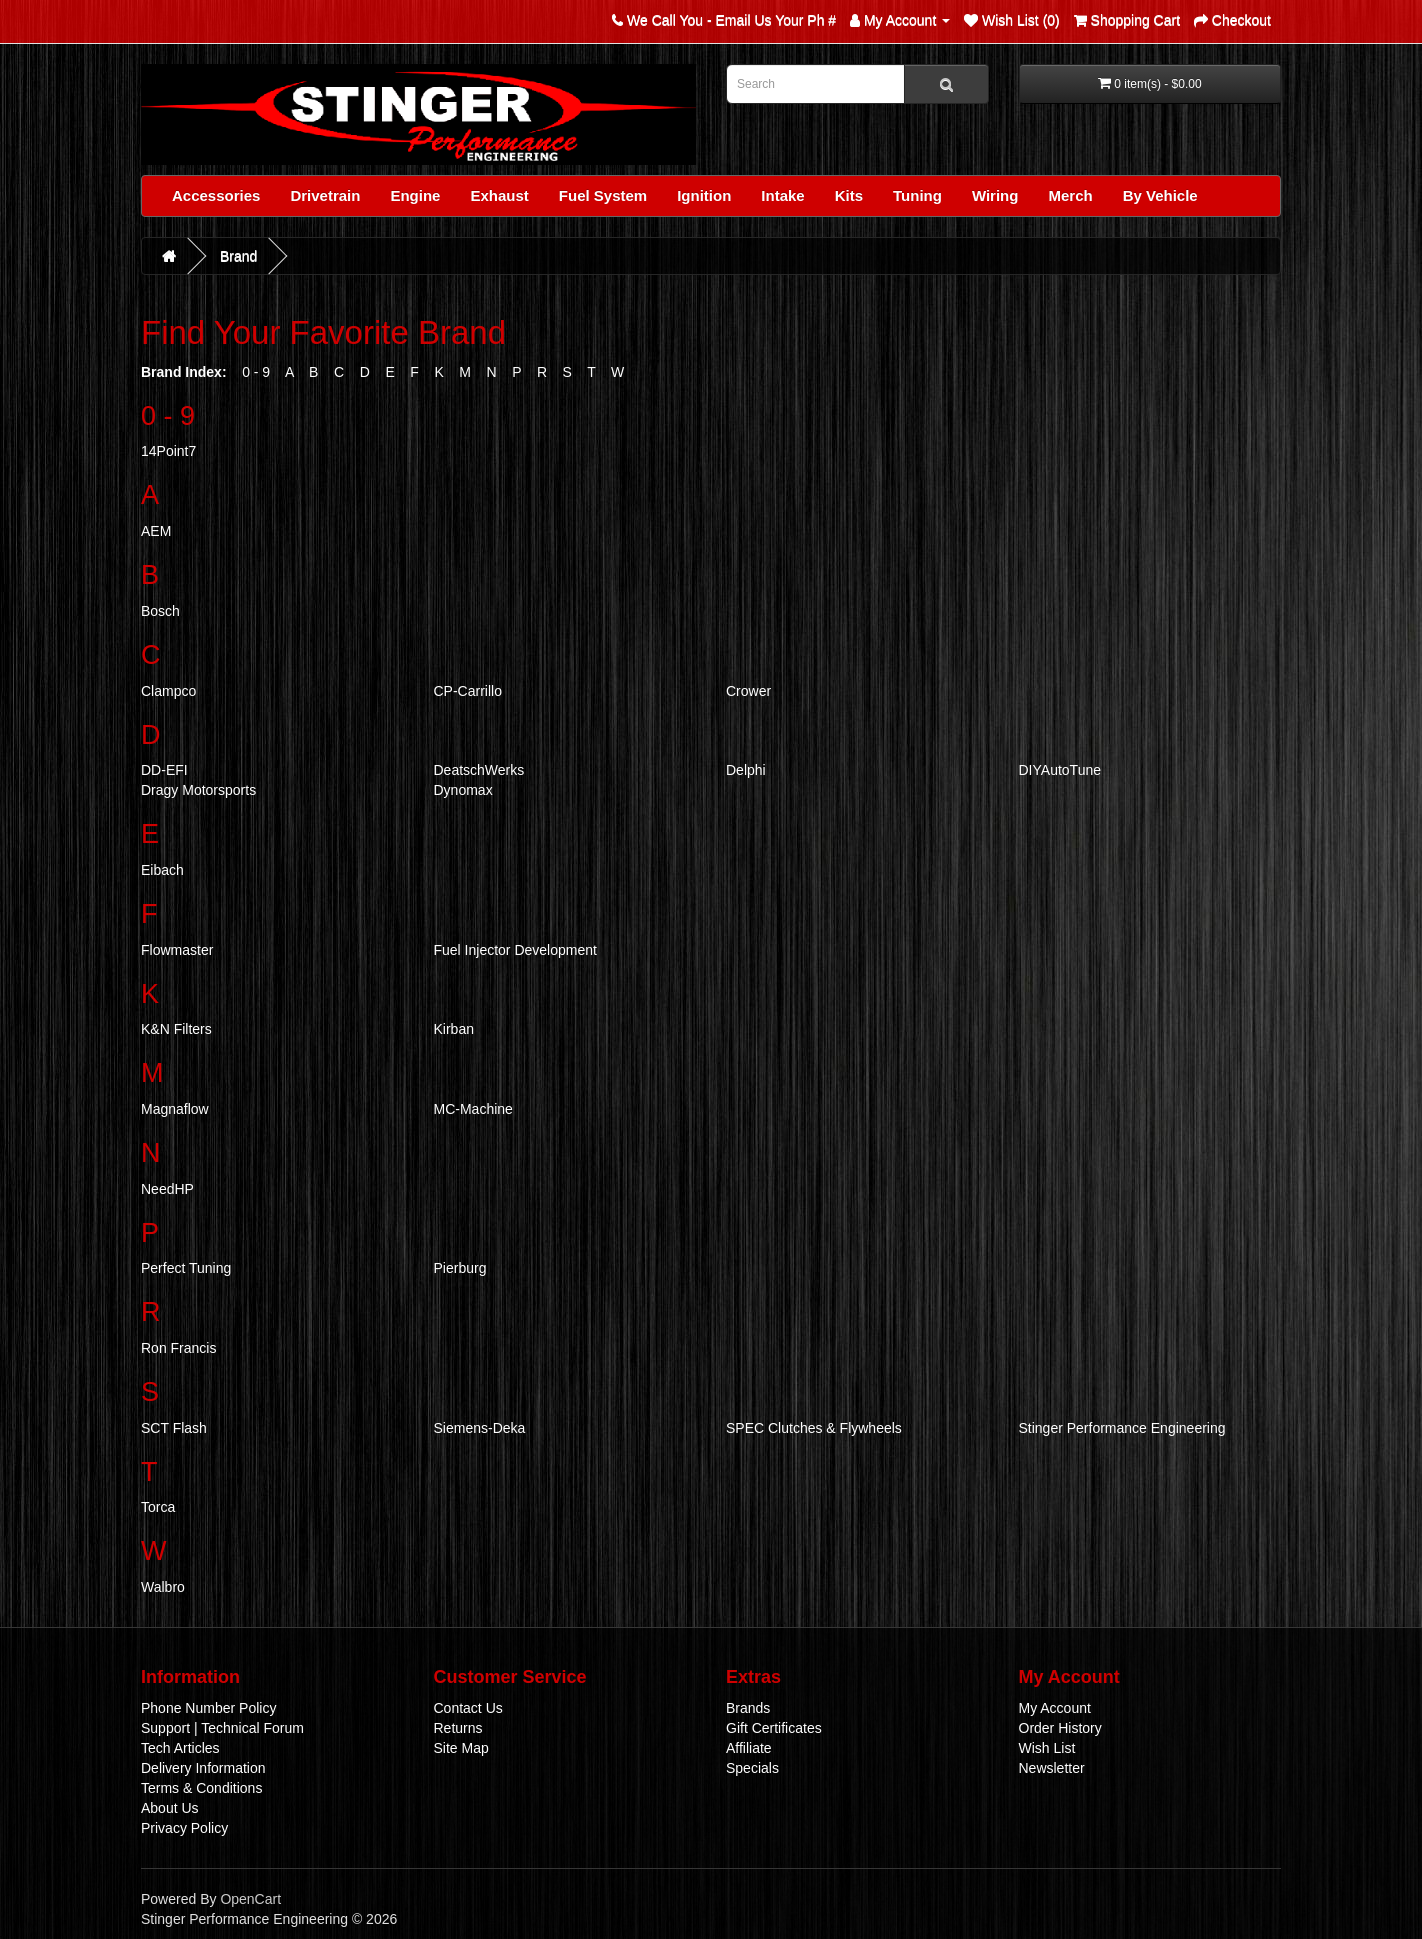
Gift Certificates (774, 1728)
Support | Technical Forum (222, 1728)
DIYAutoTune (1060, 770)
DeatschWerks (479, 770)
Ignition (704, 195)
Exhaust (499, 195)
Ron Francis (178, 1348)
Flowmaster (177, 950)
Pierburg (460, 1268)
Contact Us (468, 1708)
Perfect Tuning (186, 1268)
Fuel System (603, 195)
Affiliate (749, 1748)
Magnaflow (175, 1109)
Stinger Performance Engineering (1122, 1428)
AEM (156, 531)
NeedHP (167, 1189)
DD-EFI (164, 770)
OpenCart (250, 1899)
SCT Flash (174, 1428)
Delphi (746, 770)
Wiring (995, 195)
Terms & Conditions (201, 1788)
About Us (170, 1808)
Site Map (461, 1748)
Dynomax (463, 790)
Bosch (160, 611)
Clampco (168, 691)
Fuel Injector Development (515, 950)
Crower (748, 691)
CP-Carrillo (468, 691)
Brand (238, 256)
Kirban (454, 1029)
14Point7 (168, 451)
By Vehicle (1160, 195)
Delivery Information (203, 1768)
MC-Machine (473, 1109)
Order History (1060, 1728)
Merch (1070, 195)
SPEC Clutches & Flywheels (814, 1428)
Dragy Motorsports (198, 790)
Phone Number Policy (208, 1708)
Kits (849, 195)
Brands (748, 1708)
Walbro (163, 1587)
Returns (458, 1728)
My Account (1055, 1708)
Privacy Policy (184, 1828)
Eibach (162, 870)
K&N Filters (176, 1029)
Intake (782, 195)
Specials (752, 1768)
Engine (415, 195)
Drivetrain (325, 195)
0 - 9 (256, 372)
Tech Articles (180, 1748)
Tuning (917, 195)
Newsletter (1052, 1768)
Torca (158, 1507)
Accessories (216, 195)
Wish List (1047, 1748)
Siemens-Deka (480, 1428)
